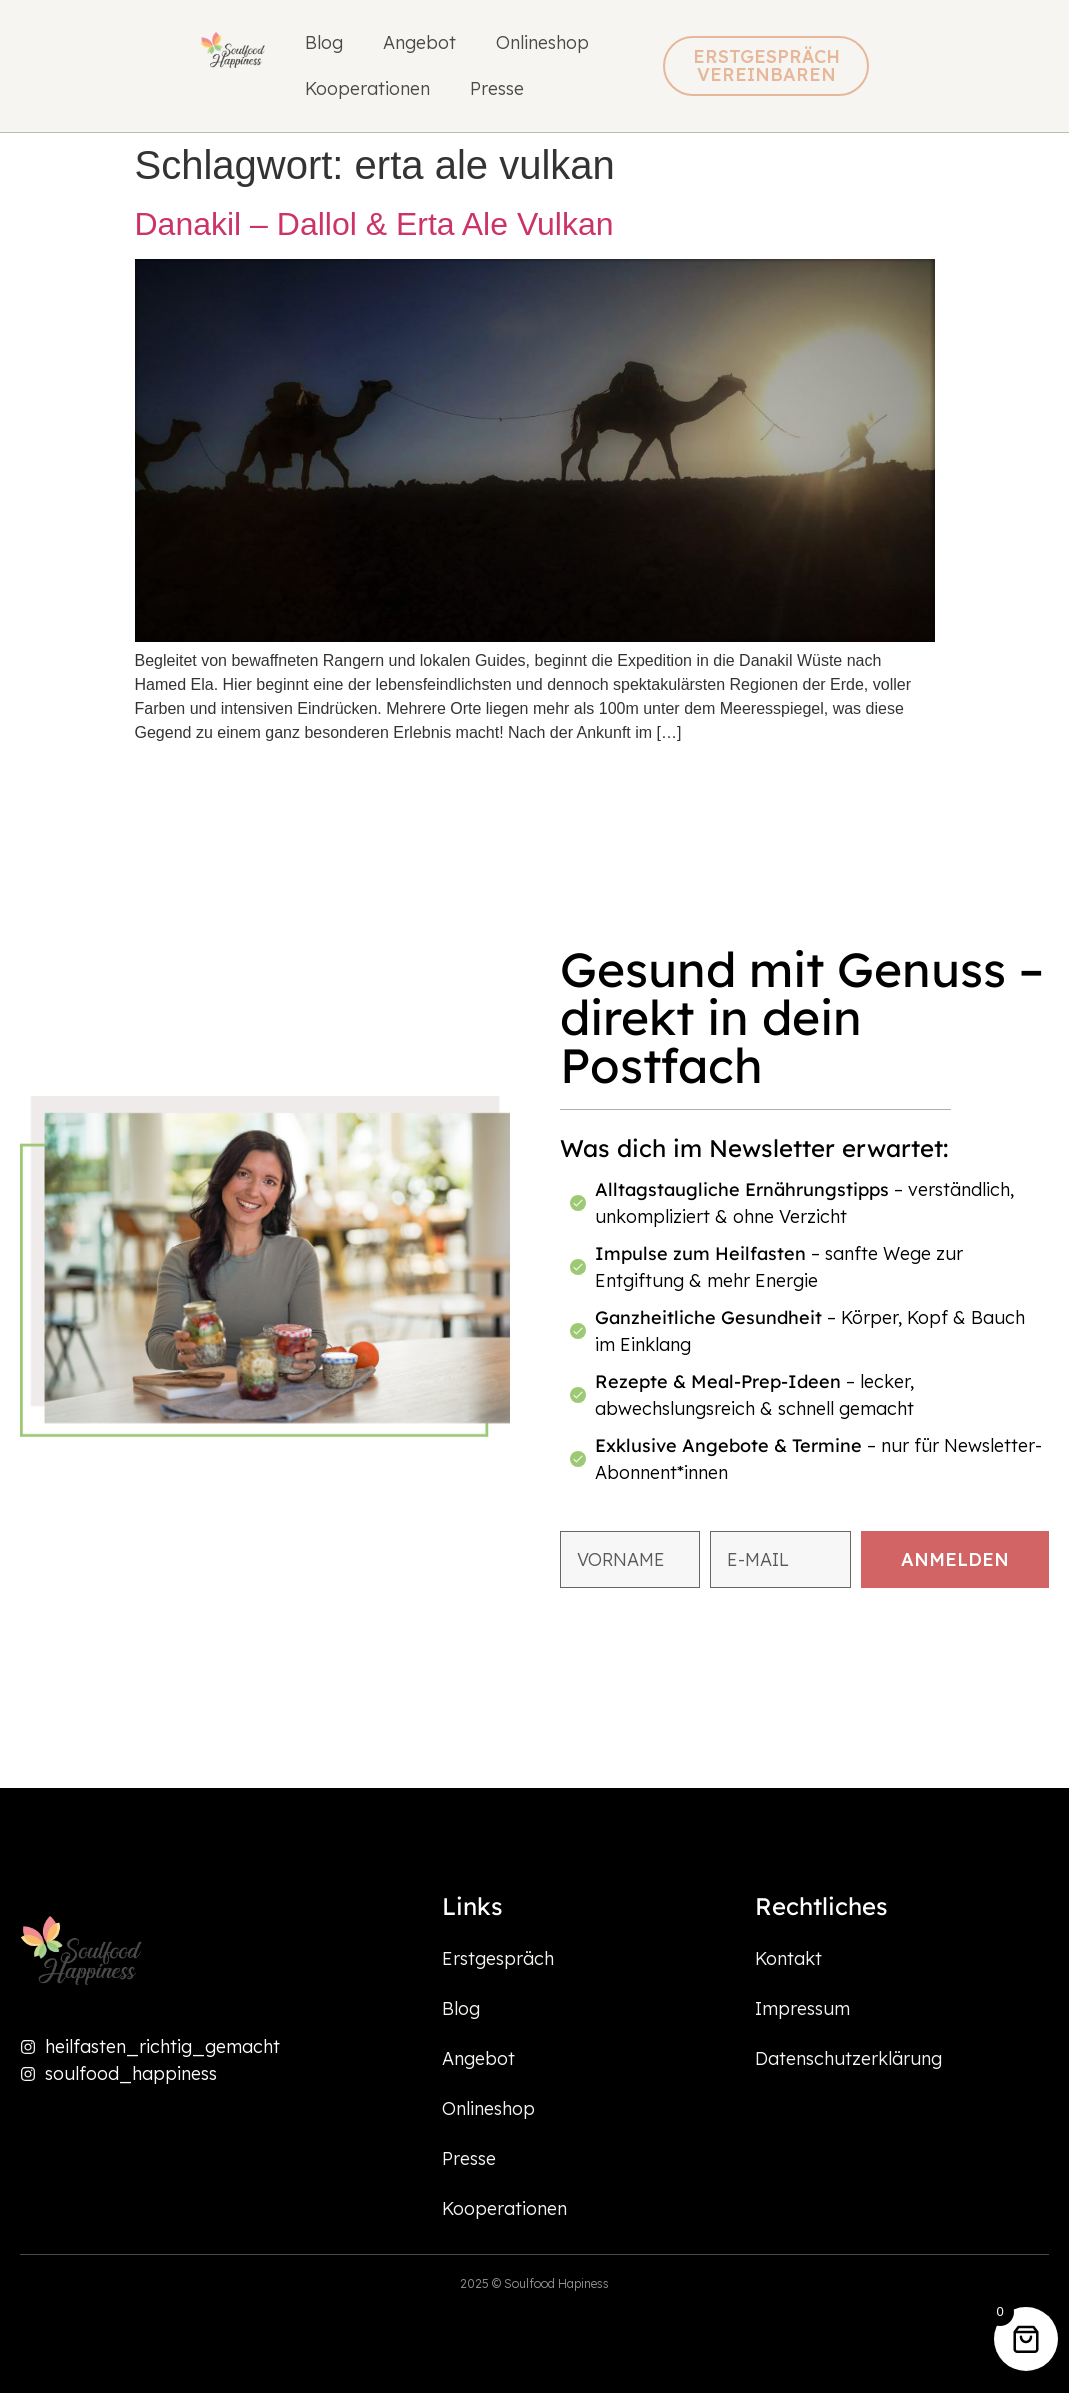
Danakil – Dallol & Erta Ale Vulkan (374, 224)
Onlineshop (542, 42)
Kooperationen (367, 88)
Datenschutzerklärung (848, 2058)
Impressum (802, 2008)
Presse (497, 88)
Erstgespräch (498, 1958)
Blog (324, 42)
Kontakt (788, 1958)
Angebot (419, 42)
